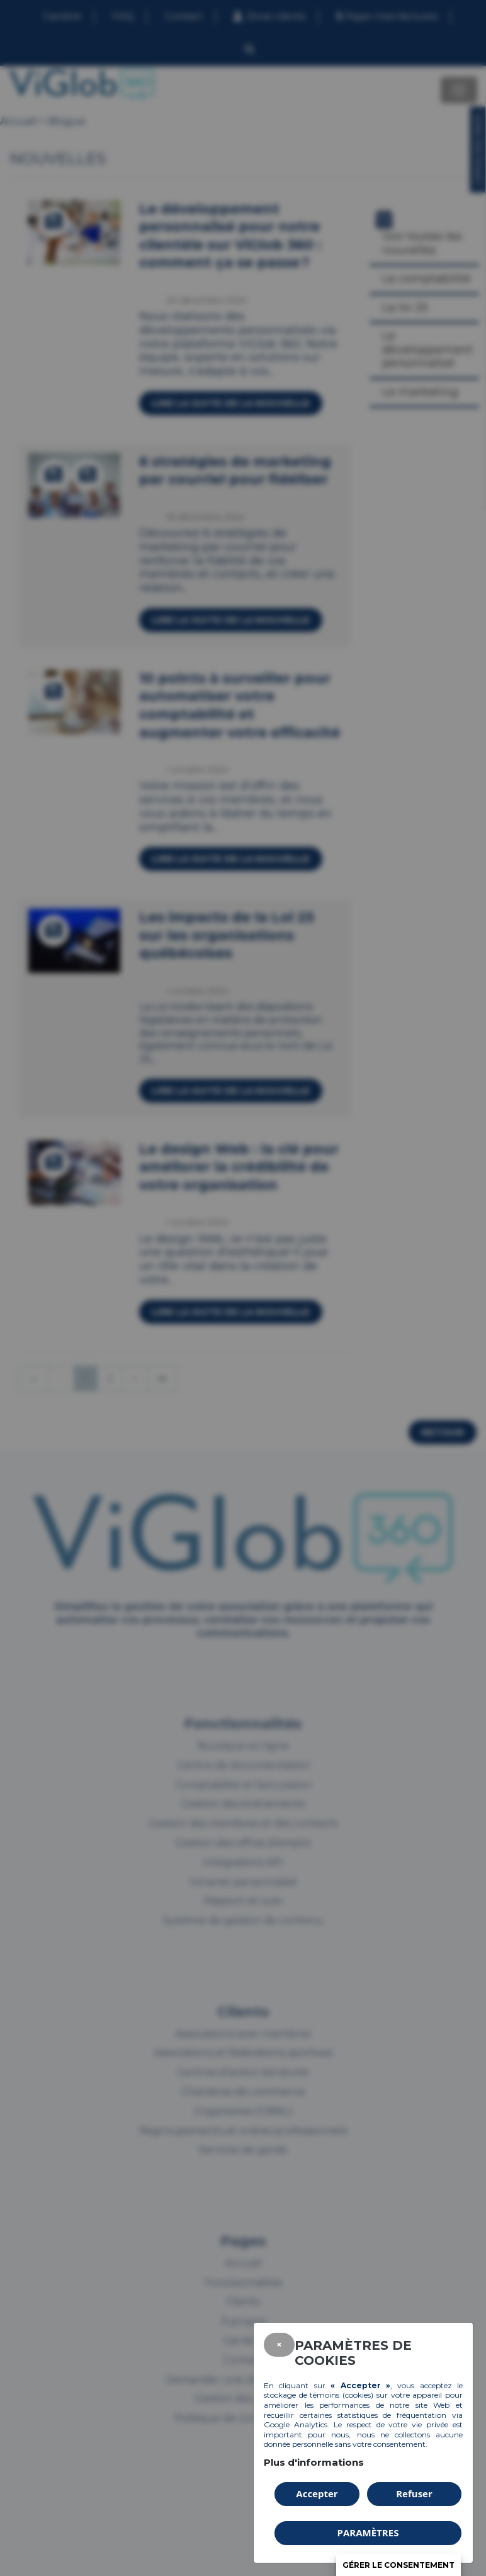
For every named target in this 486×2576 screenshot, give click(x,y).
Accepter (316, 2493)
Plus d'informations (314, 2462)
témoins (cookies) (341, 2395)
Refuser (414, 2493)
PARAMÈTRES (368, 2532)
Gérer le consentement (398, 2565)
